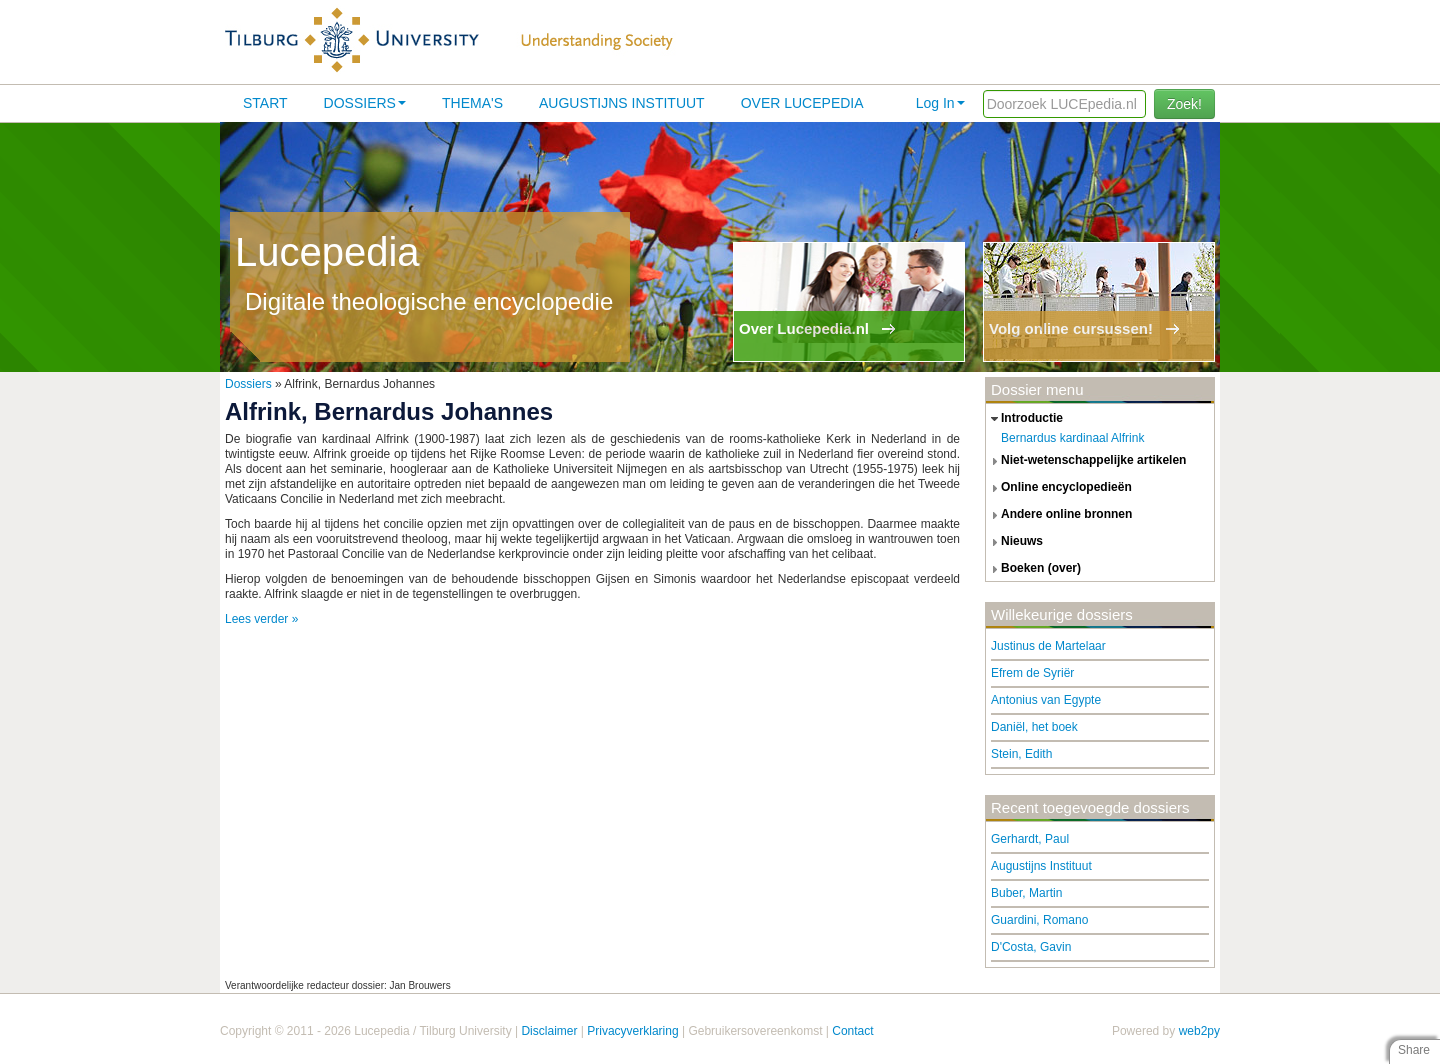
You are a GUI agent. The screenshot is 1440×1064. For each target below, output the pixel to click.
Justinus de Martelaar (1048, 646)
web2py (1199, 1031)
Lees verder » (261, 619)
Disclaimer (549, 1031)
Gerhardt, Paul (1030, 839)
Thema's (472, 103)
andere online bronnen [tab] (1059, 515)
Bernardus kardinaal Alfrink (1072, 438)
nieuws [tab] (1014, 542)
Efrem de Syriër (1032, 673)
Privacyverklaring (632, 1031)
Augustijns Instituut (622, 103)
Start (265, 103)
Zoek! (1184, 104)
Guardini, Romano (1039, 920)
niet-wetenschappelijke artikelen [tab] (1086, 461)
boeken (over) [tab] (1033, 569)
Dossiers (365, 103)
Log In (940, 103)
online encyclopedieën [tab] (1059, 488)
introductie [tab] (1024, 419)
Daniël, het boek (1034, 727)
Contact (852, 1031)
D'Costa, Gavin (1031, 947)
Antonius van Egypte (1046, 700)
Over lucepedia (802, 103)
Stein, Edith (1021, 754)
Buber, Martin (1026, 893)
